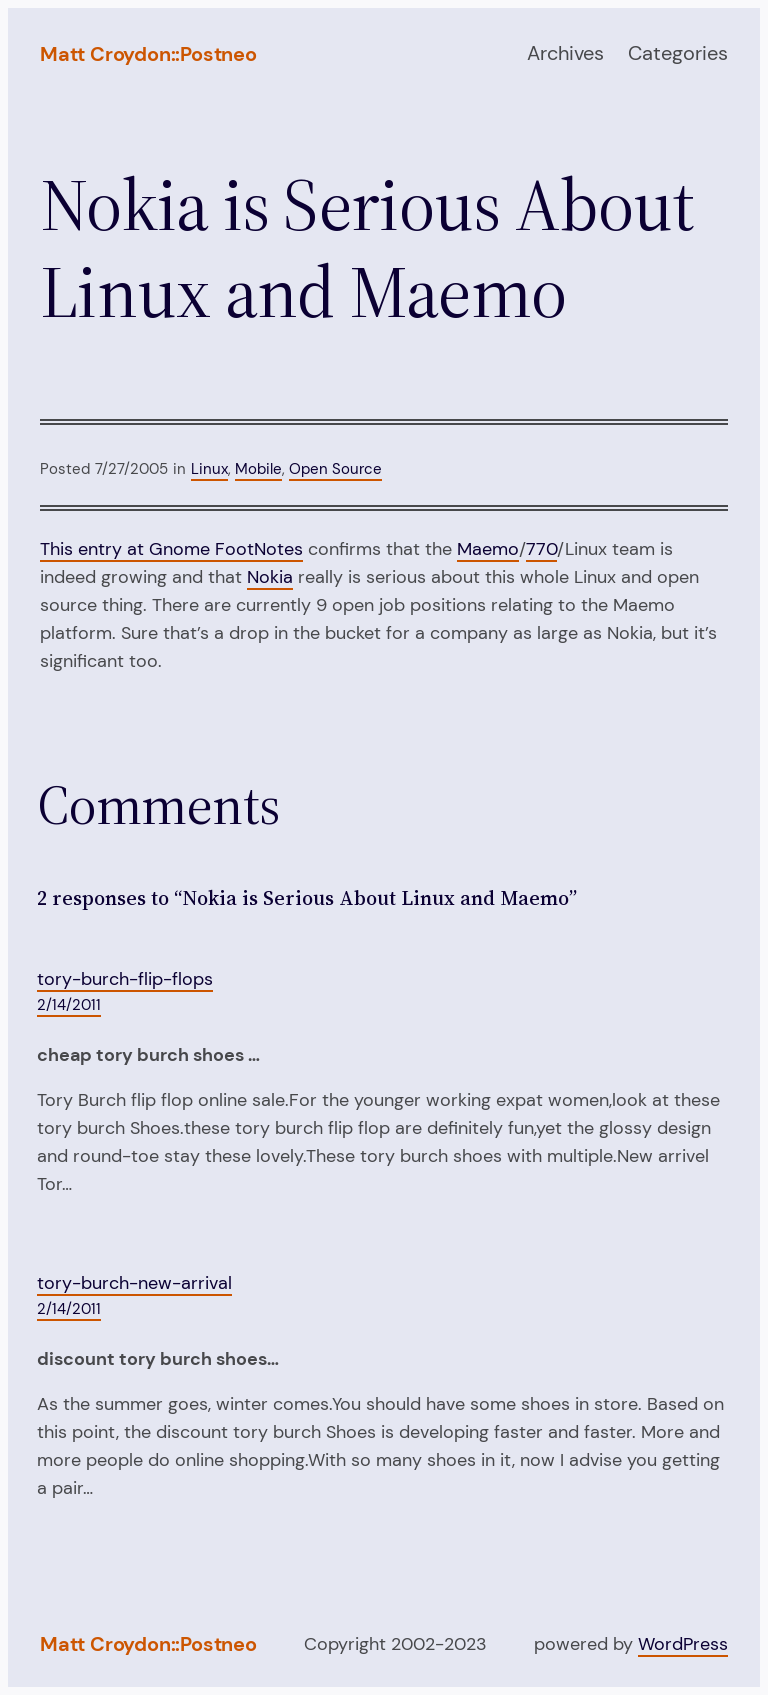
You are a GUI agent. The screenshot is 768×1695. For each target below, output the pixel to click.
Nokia (270, 577)
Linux (209, 469)
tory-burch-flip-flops (125, 979)
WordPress (683, 1644)
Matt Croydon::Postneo (148, 54)
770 (541, 549)
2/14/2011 (69, 1005)
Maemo (488, 549)
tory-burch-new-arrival (134, 1283)
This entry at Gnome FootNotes (171, 549)
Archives (565, 53)
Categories (678, 53)
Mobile (258, 469)
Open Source (335, 469)
